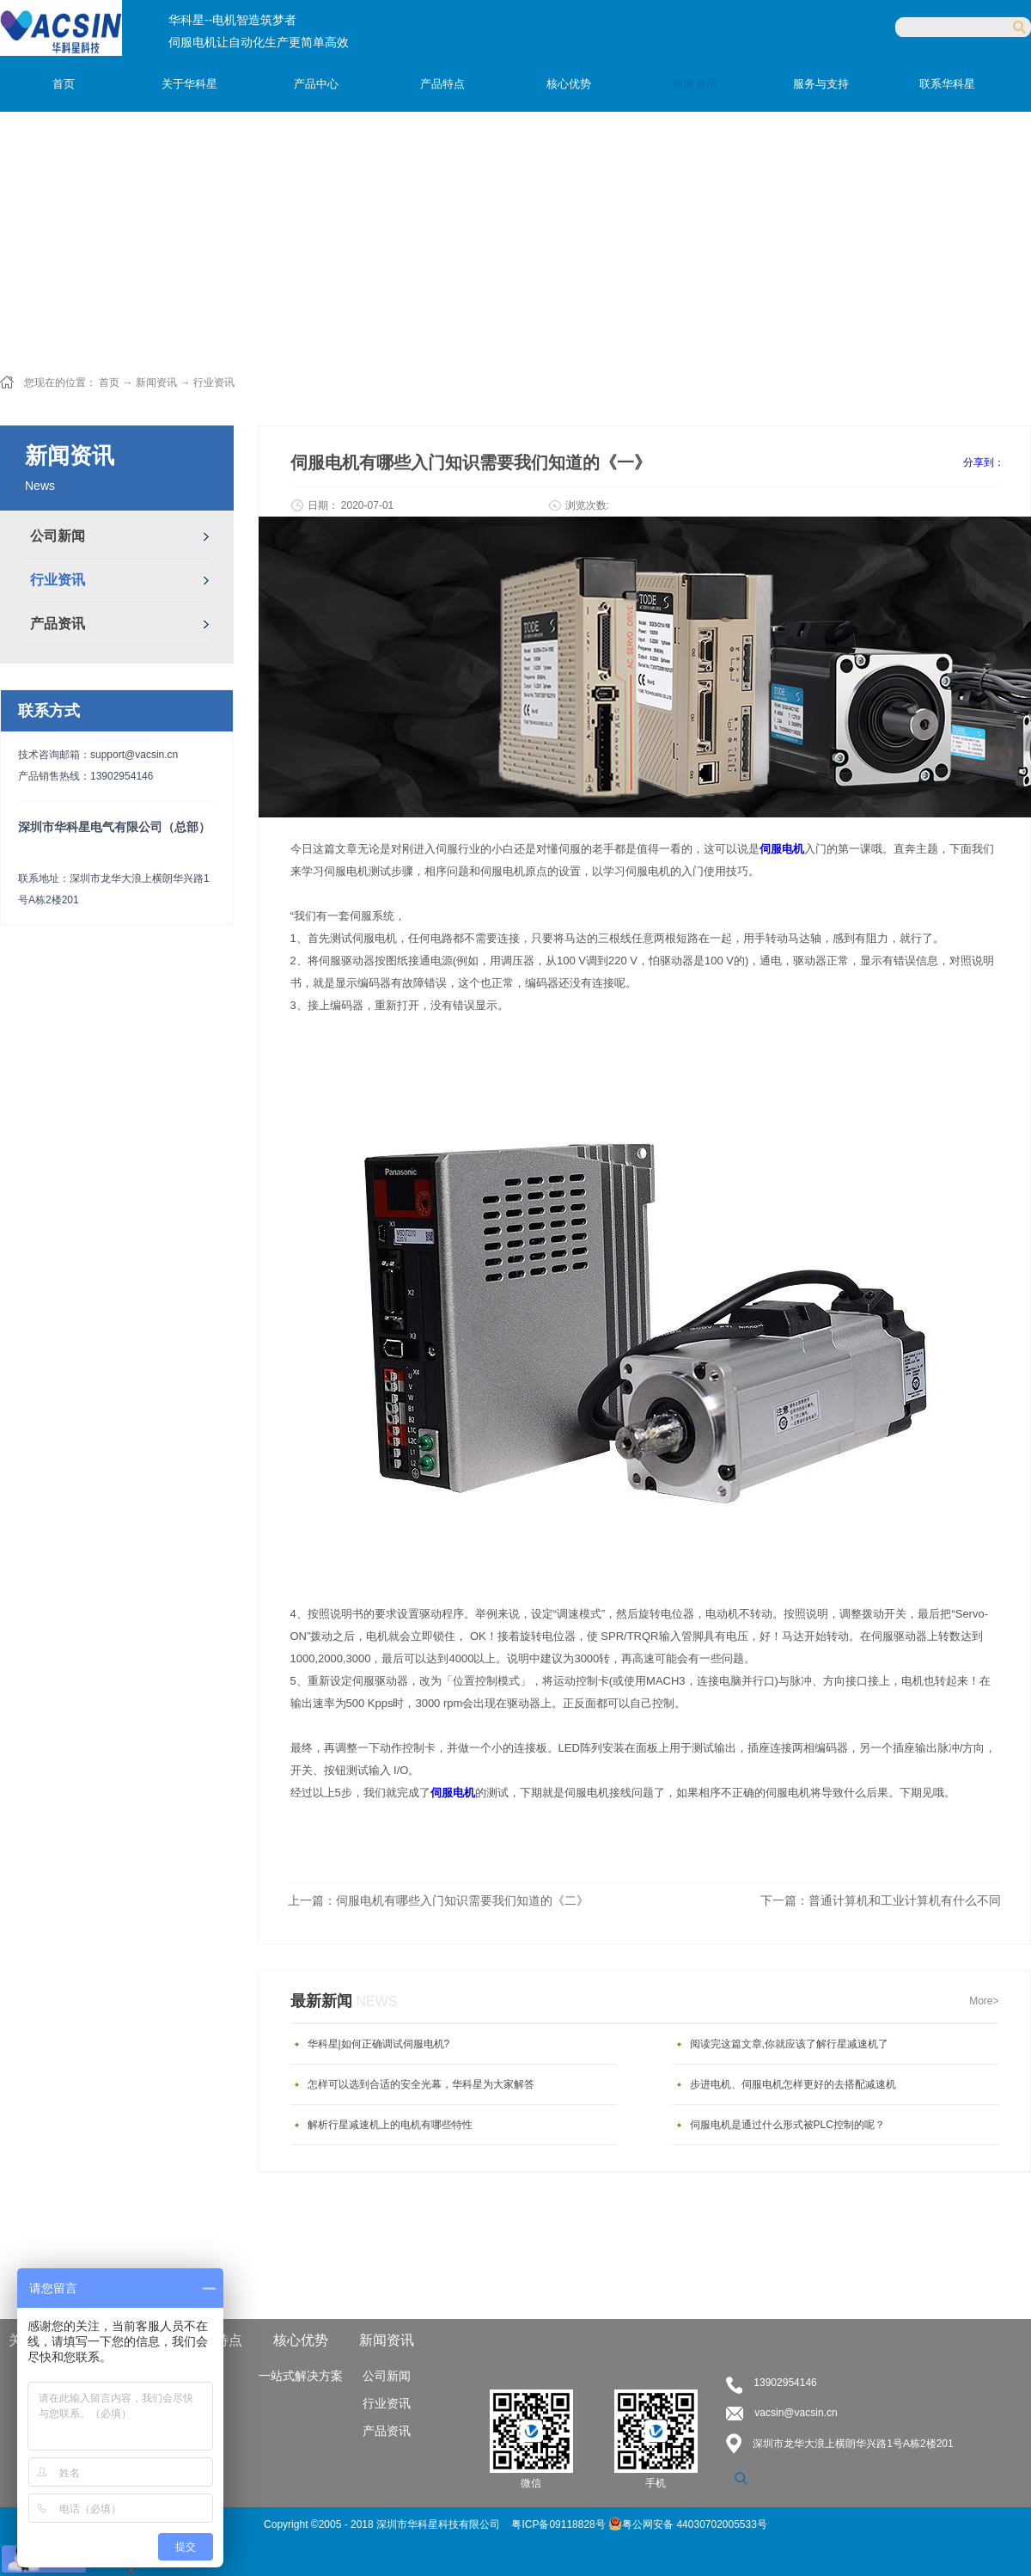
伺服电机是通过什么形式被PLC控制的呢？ (787, 2125)
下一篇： (880, 1900)
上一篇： (438, 1900)
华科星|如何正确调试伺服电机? (379, 2044)
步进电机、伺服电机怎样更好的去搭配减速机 (793, 2084)
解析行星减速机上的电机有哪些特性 (390, 2125)
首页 (63, 83)
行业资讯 (214, 382)
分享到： (983, 462)
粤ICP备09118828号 (559, 2524)
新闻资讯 (156, 382)
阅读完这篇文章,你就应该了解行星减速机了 (789, 2044)
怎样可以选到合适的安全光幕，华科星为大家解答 (421, 2084)
